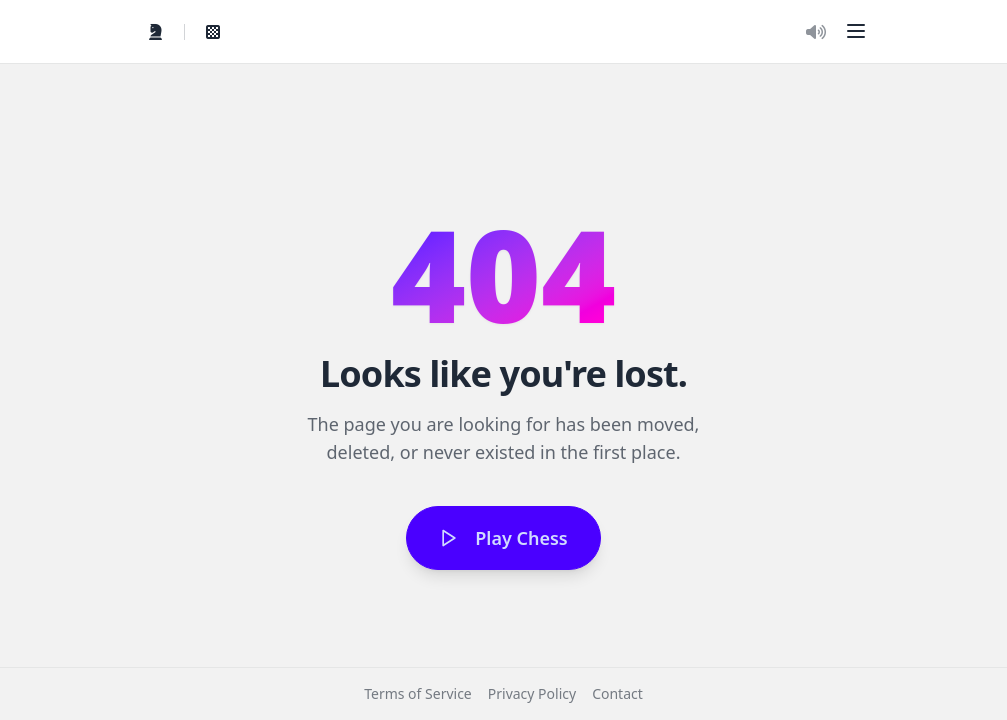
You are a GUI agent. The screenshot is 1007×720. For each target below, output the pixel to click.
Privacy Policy (532, 693)
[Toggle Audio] (816, 32)
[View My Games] (213, 32)
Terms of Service (418, 693)
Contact (617, 693)
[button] (856, 31)
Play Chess (503, 538)
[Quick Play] (156, 32)
